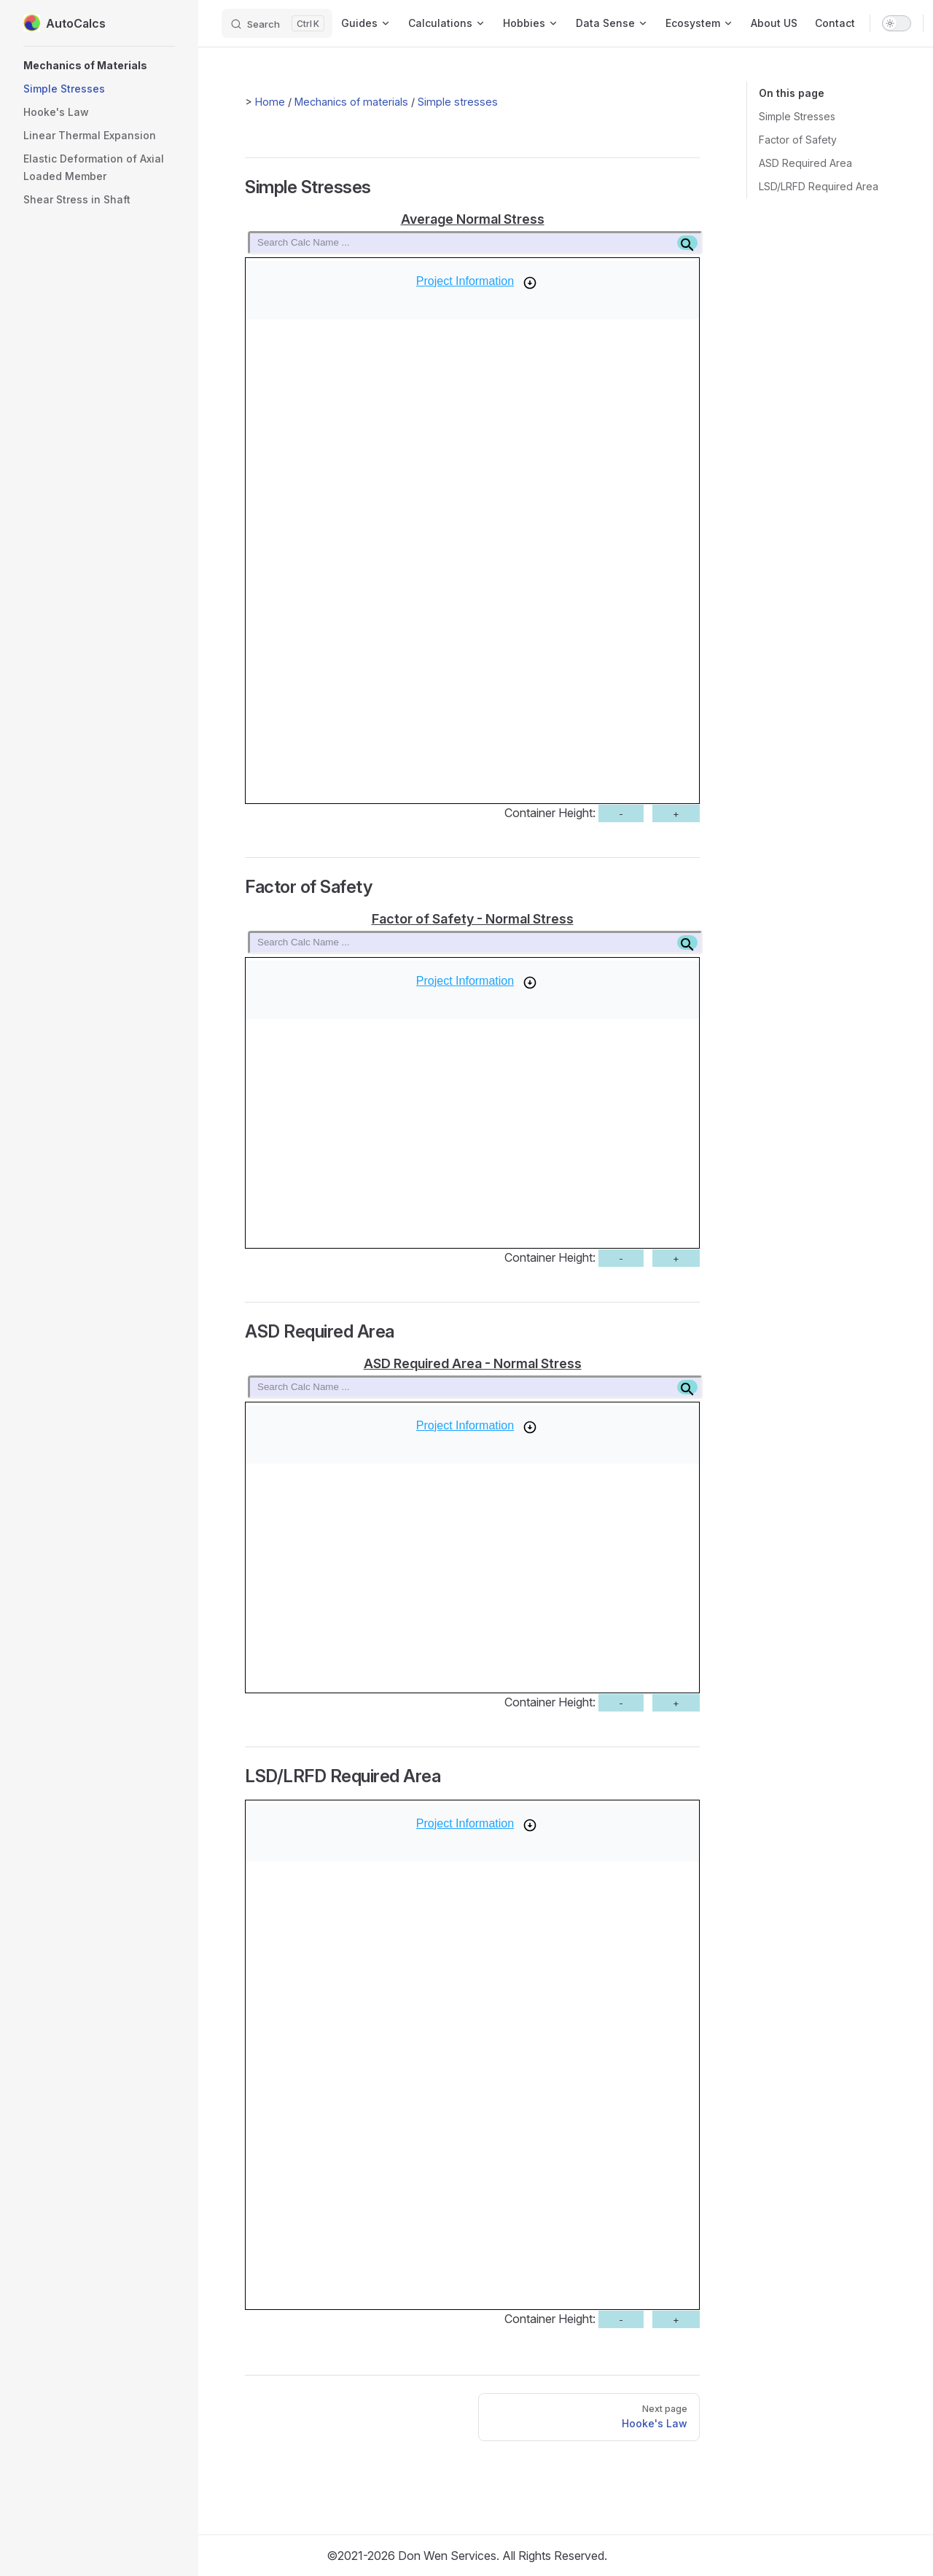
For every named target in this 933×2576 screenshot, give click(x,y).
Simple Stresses (797, 116)
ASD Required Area (805, 163)
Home (270, 101)
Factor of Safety (798, 139)
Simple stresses (458, 101)
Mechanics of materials (351, 101)
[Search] (277, 23)
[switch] (896, 23)
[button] (99, 65)
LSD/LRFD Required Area (818, 186)
